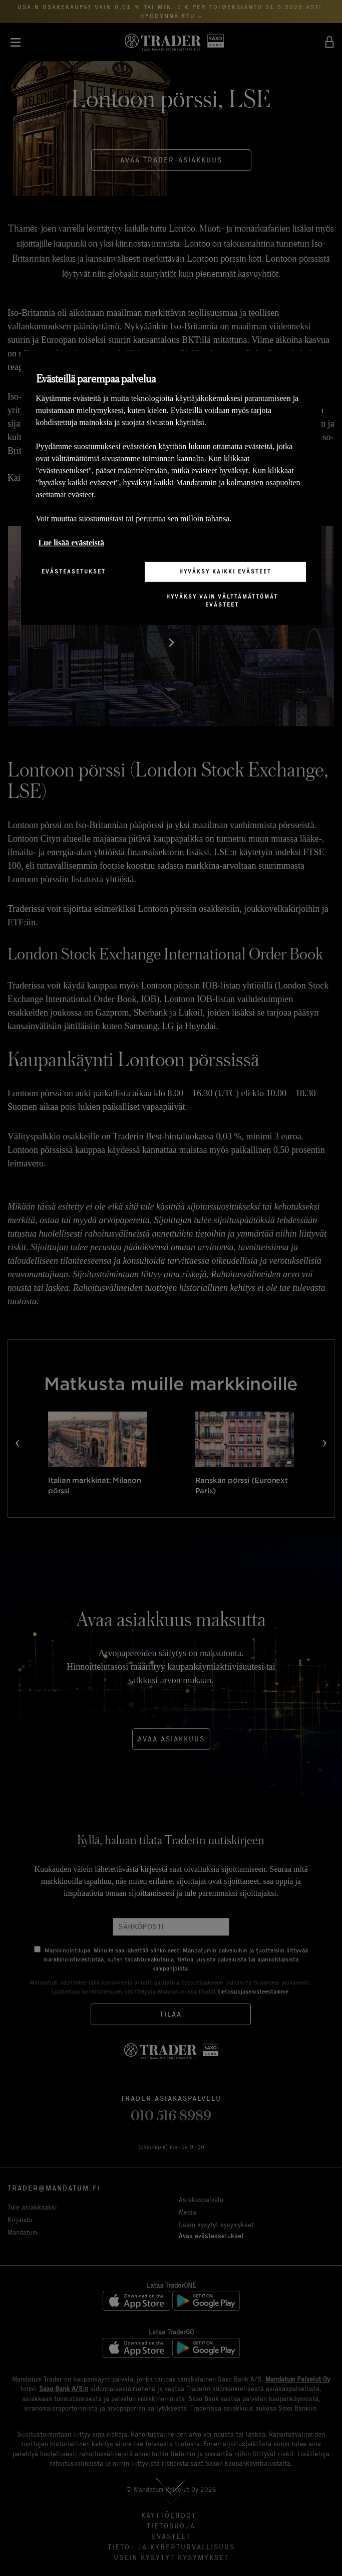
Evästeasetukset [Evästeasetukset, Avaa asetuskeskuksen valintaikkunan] (74, 571)
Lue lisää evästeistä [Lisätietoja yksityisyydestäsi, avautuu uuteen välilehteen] (72, 542)
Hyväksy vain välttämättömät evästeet (222, 600)
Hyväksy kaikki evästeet (225, 571)
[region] (171, 488)
